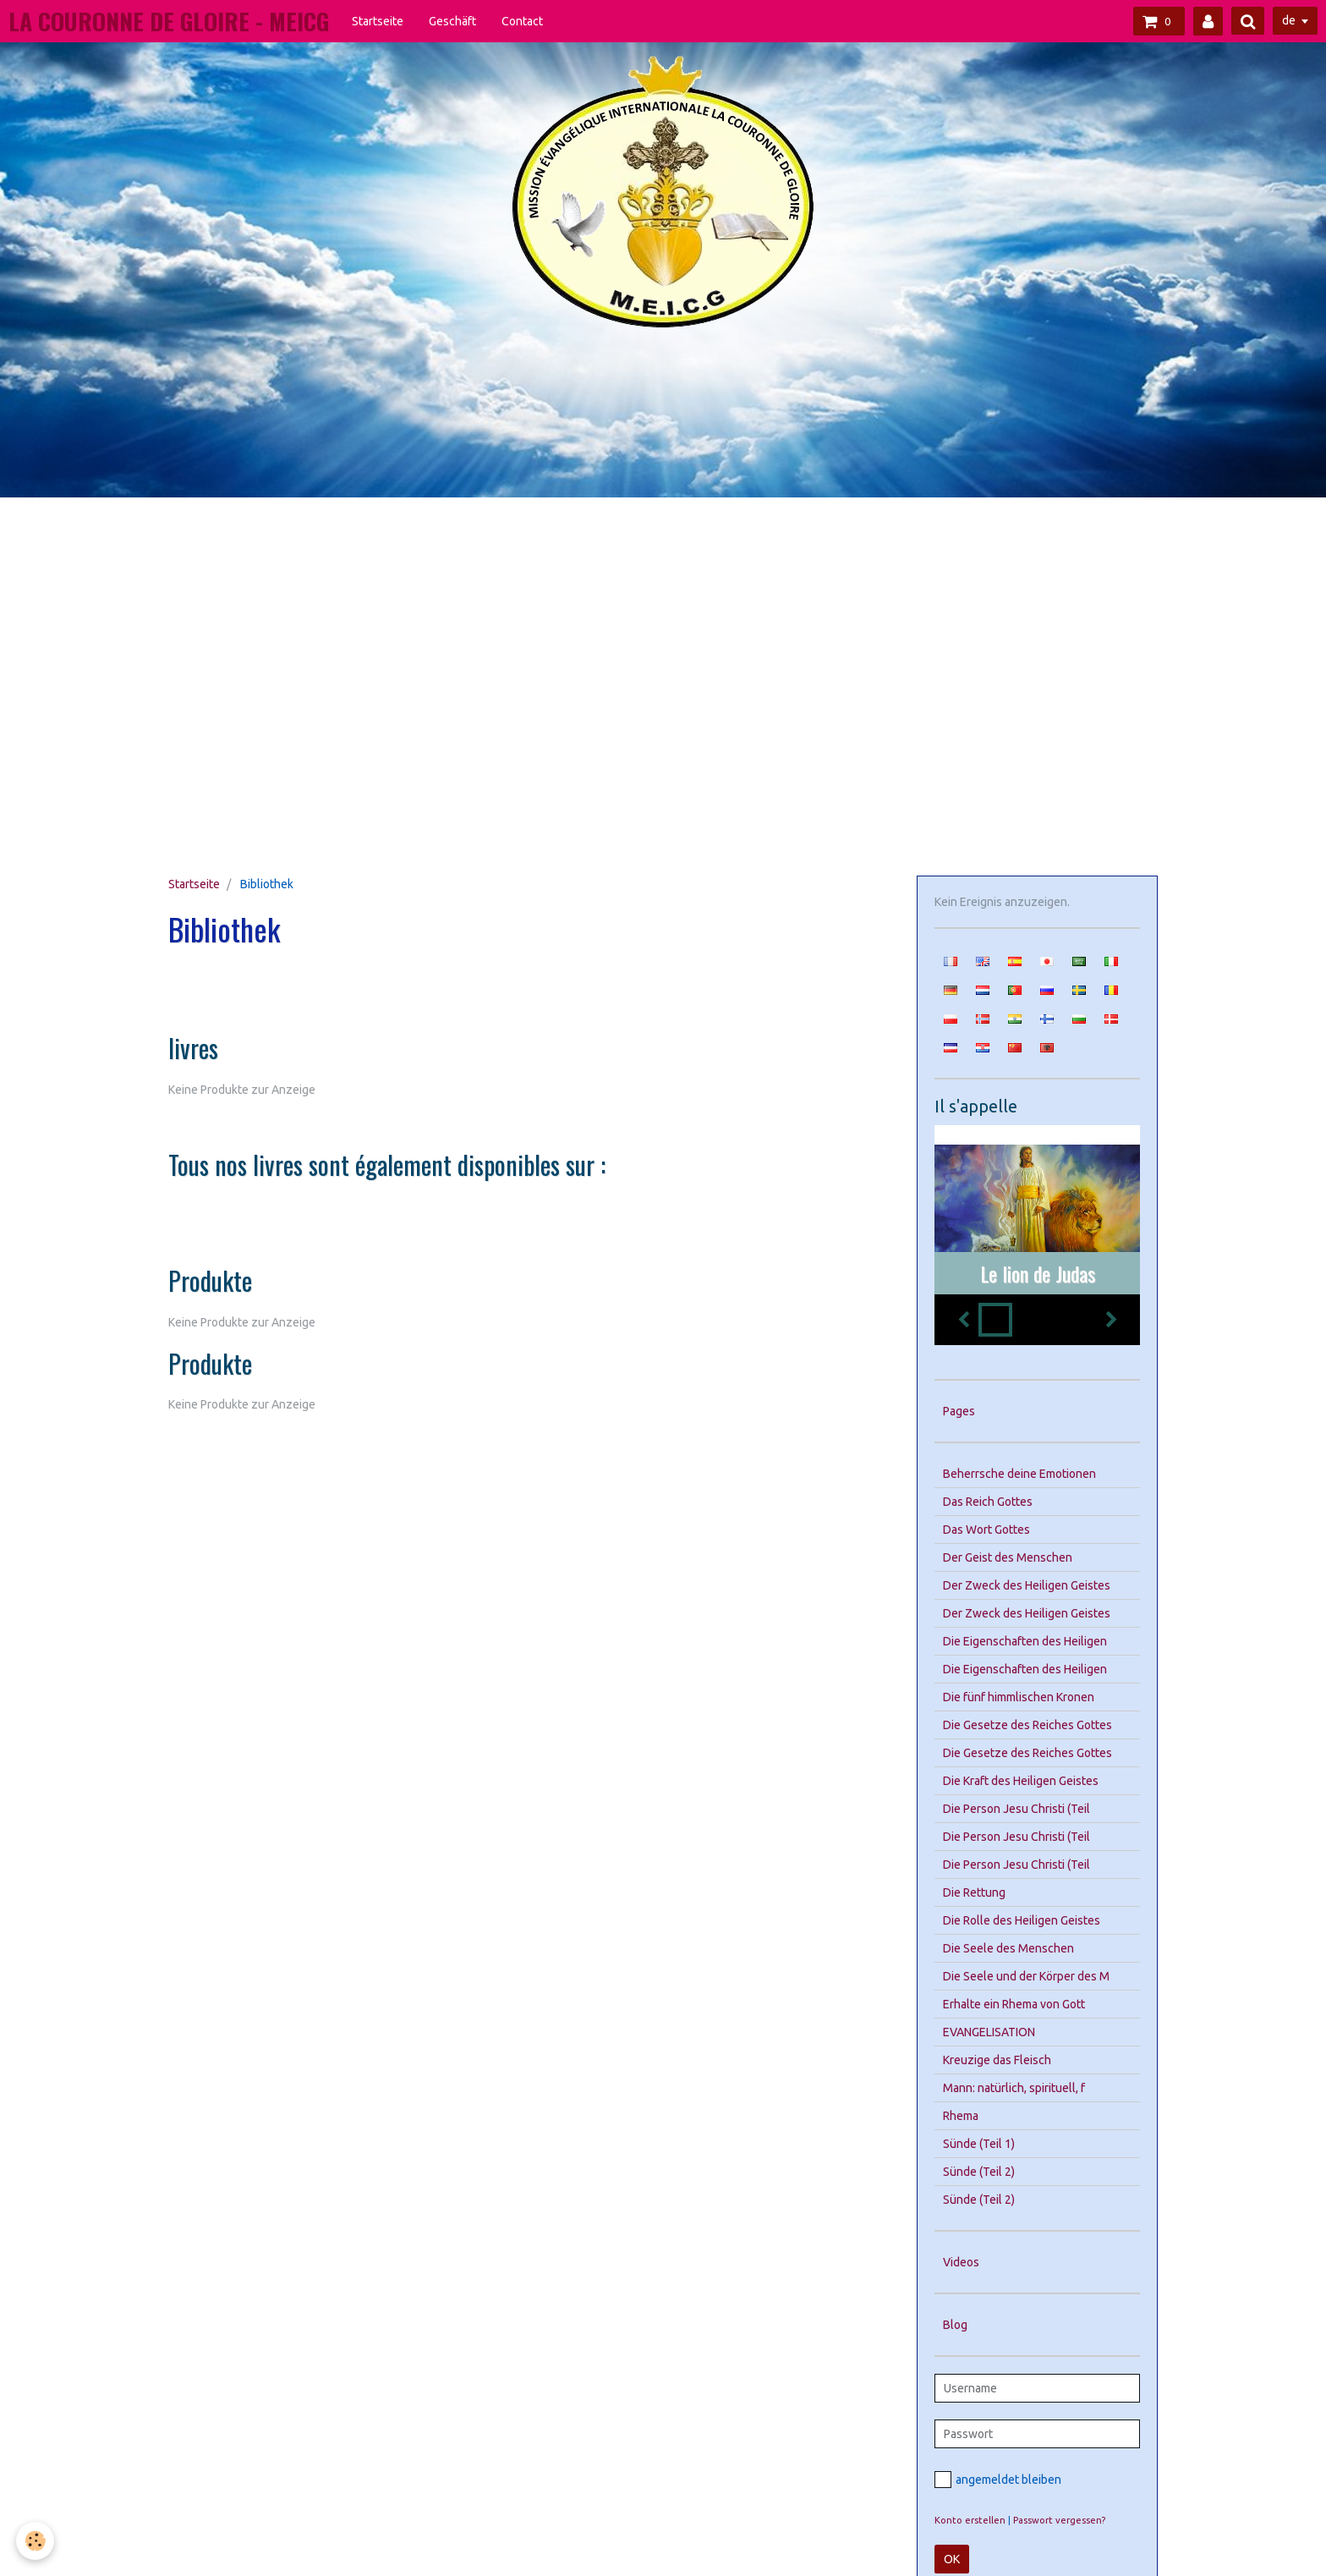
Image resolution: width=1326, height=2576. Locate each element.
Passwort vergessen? (1059, 2520)
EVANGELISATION (989, 2032)
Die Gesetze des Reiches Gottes (1027, 1725)
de (1289, 20)
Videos (961, 2262)
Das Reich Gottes (988, 1501)
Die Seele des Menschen (1008, 1948)
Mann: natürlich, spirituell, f (1014, 2088)
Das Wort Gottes (986, 1529)
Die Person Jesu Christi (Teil (1016, 1808)
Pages (959, 1411)
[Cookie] (36, 2541)
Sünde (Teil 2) (979, 2171)
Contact (522, 21)
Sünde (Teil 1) (979, 2143)
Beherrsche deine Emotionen (1019, 1473)
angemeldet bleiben (997, 2479)
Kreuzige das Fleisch (997, 2060)
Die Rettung (974, 1892)
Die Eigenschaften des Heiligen (1025, 1641)
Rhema (960, 2116)
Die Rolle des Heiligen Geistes (1021, 1920)
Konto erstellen (969, 2520)
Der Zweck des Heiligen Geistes (1026, 1585)
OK (952, 2559)
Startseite (377, 21)
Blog (955, 2325)
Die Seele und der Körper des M (1026, 1976)
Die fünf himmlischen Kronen (1018, 1697)
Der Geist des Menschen (1007, 1557)
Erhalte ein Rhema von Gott (1014, 2004)
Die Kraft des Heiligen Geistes (1021, 1781)
